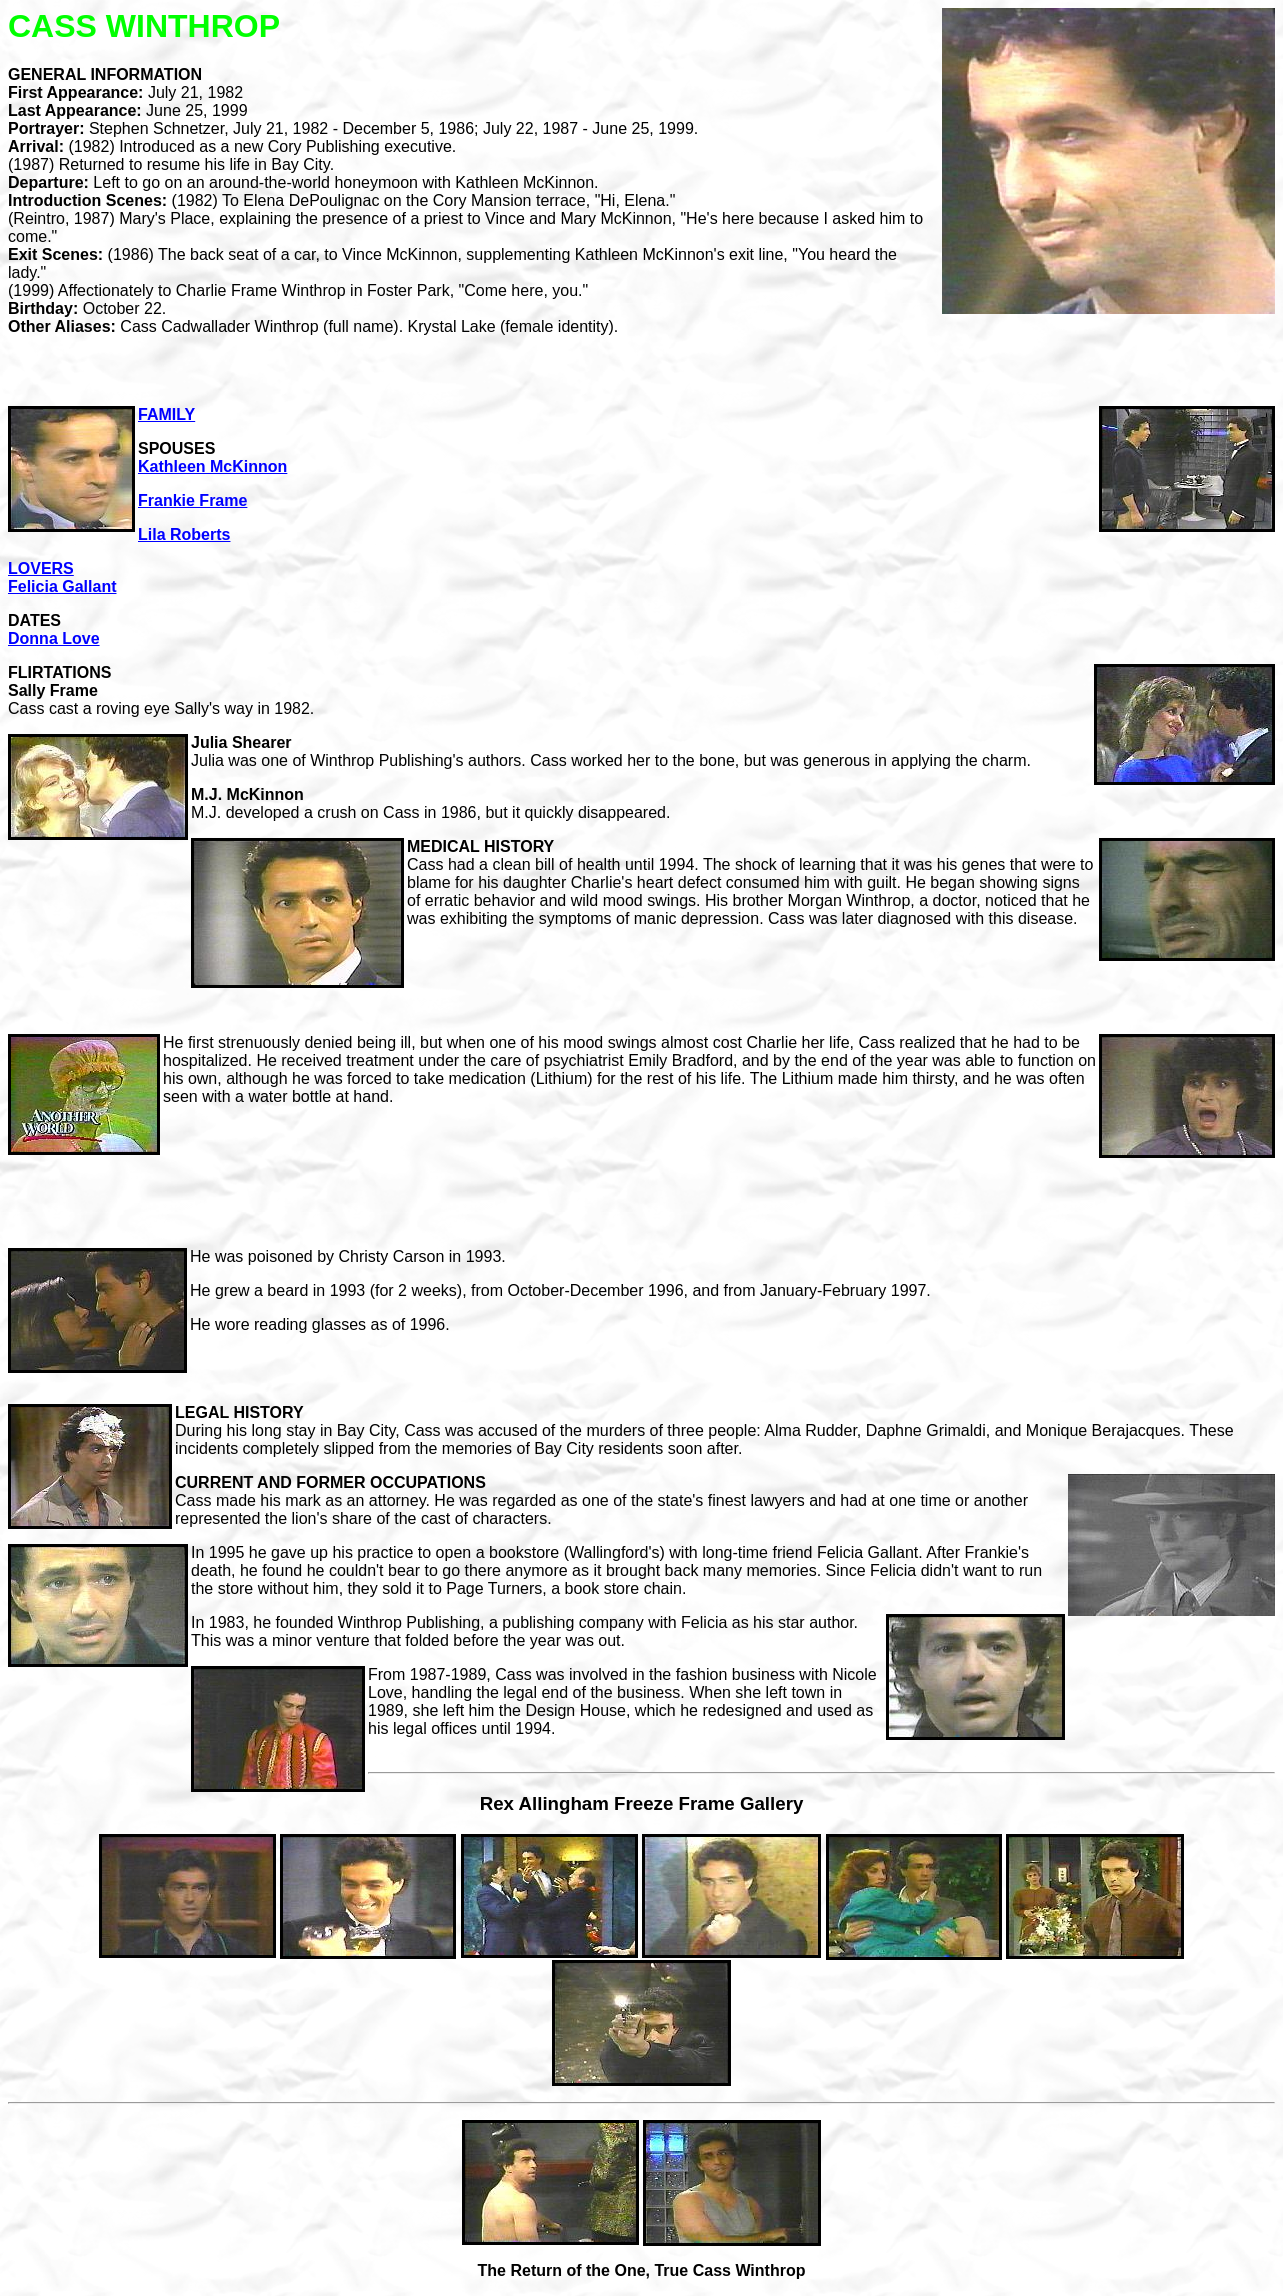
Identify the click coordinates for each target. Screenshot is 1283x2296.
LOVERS (41, 568)
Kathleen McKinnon (212, 466)
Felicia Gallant (62, 586)
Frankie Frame (192, 500)
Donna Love (54, 638)
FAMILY (166, 414)
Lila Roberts (184, 534)
